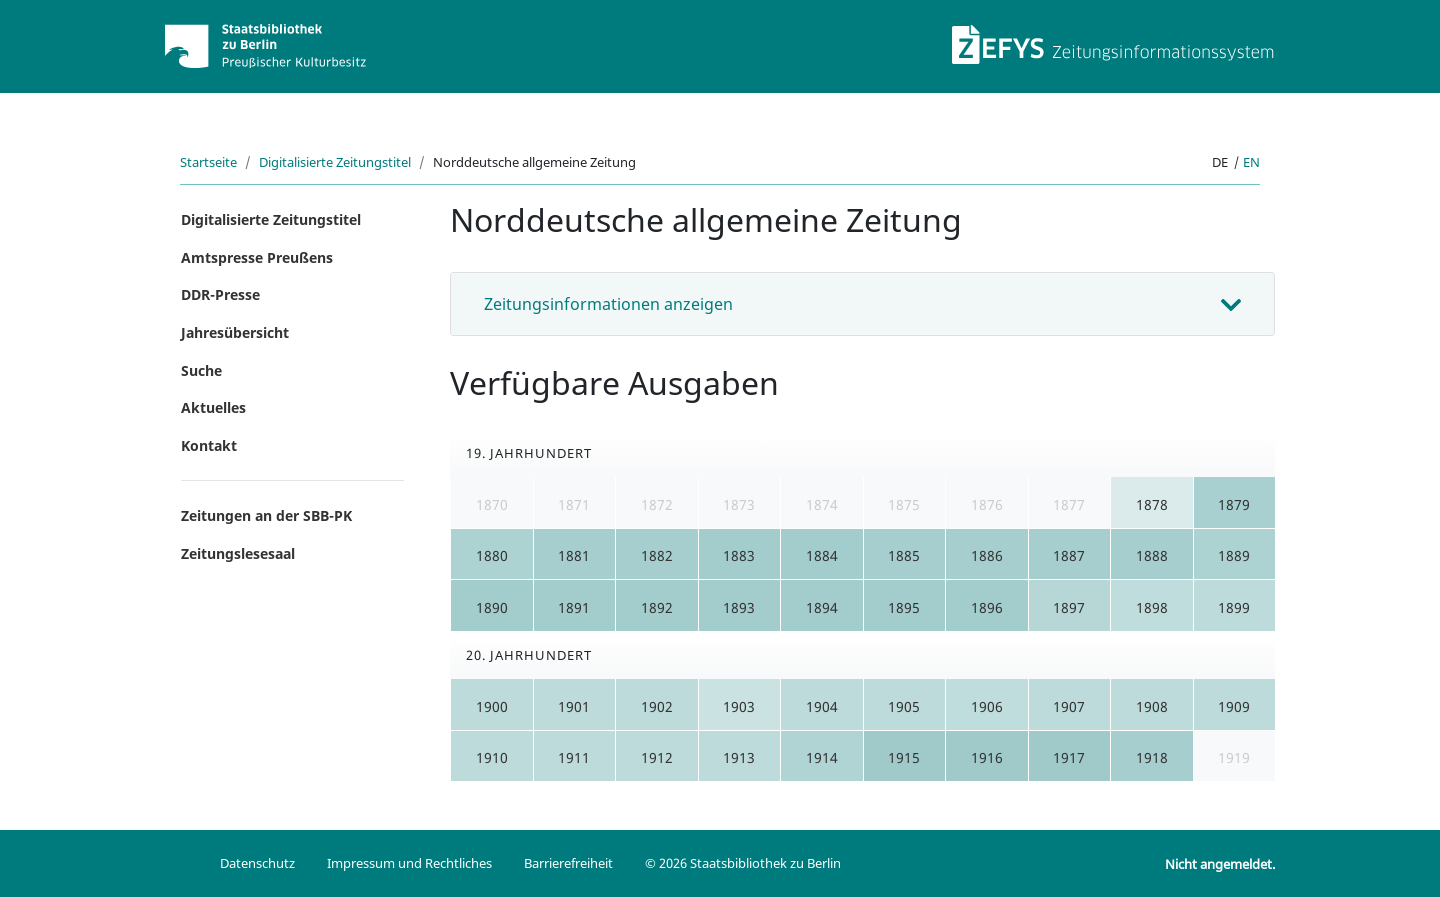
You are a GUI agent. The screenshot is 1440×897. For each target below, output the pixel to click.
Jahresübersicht (235, 332)
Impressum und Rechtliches (409, 863)
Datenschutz (257, 863)
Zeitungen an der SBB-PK (266, 515)
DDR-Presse (220, 294)
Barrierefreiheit (568, 863)
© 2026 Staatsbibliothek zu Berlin (743, 863)
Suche (201, 370)
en (1251, 162)
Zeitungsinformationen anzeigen (608, 304)
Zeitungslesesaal (238, 553)
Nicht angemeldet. (1220, 864)
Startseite (208, 162)
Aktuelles (213, 407)
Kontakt (209, 445)
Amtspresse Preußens (257, 257)
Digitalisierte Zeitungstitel (335, 162)
